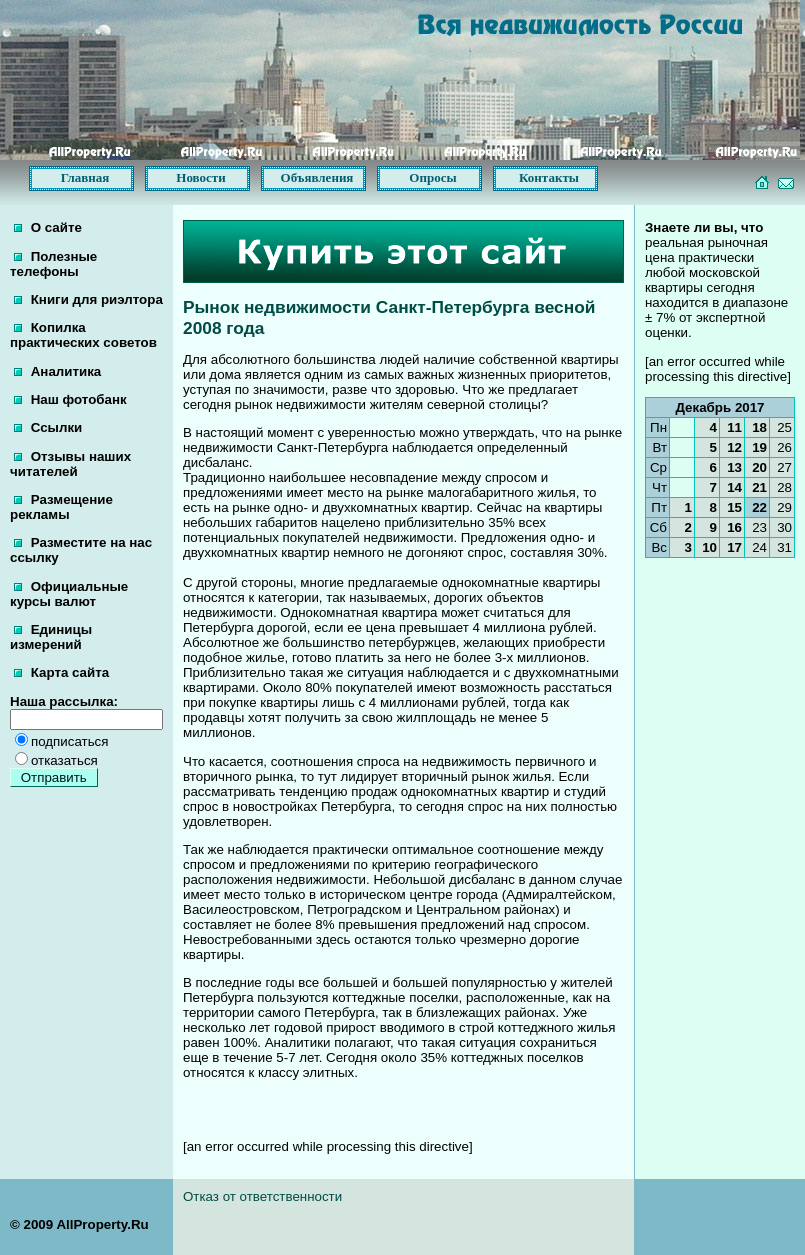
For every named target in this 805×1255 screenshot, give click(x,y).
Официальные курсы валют (69, 594)
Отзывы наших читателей (70, 464)
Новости (200, 177)
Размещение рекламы (61, 507)
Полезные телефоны (53, 264)
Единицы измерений (51, 637)
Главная (85, 177)
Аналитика (57, 371)
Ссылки (48, 427)
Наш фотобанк (70, 399)
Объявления (317, 177)
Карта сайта (61, 672)
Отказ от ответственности (262, 1196)
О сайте (48, 227)
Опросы (432, 177)
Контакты (549, 177)
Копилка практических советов (83, 335)
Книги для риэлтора (88, 299)
